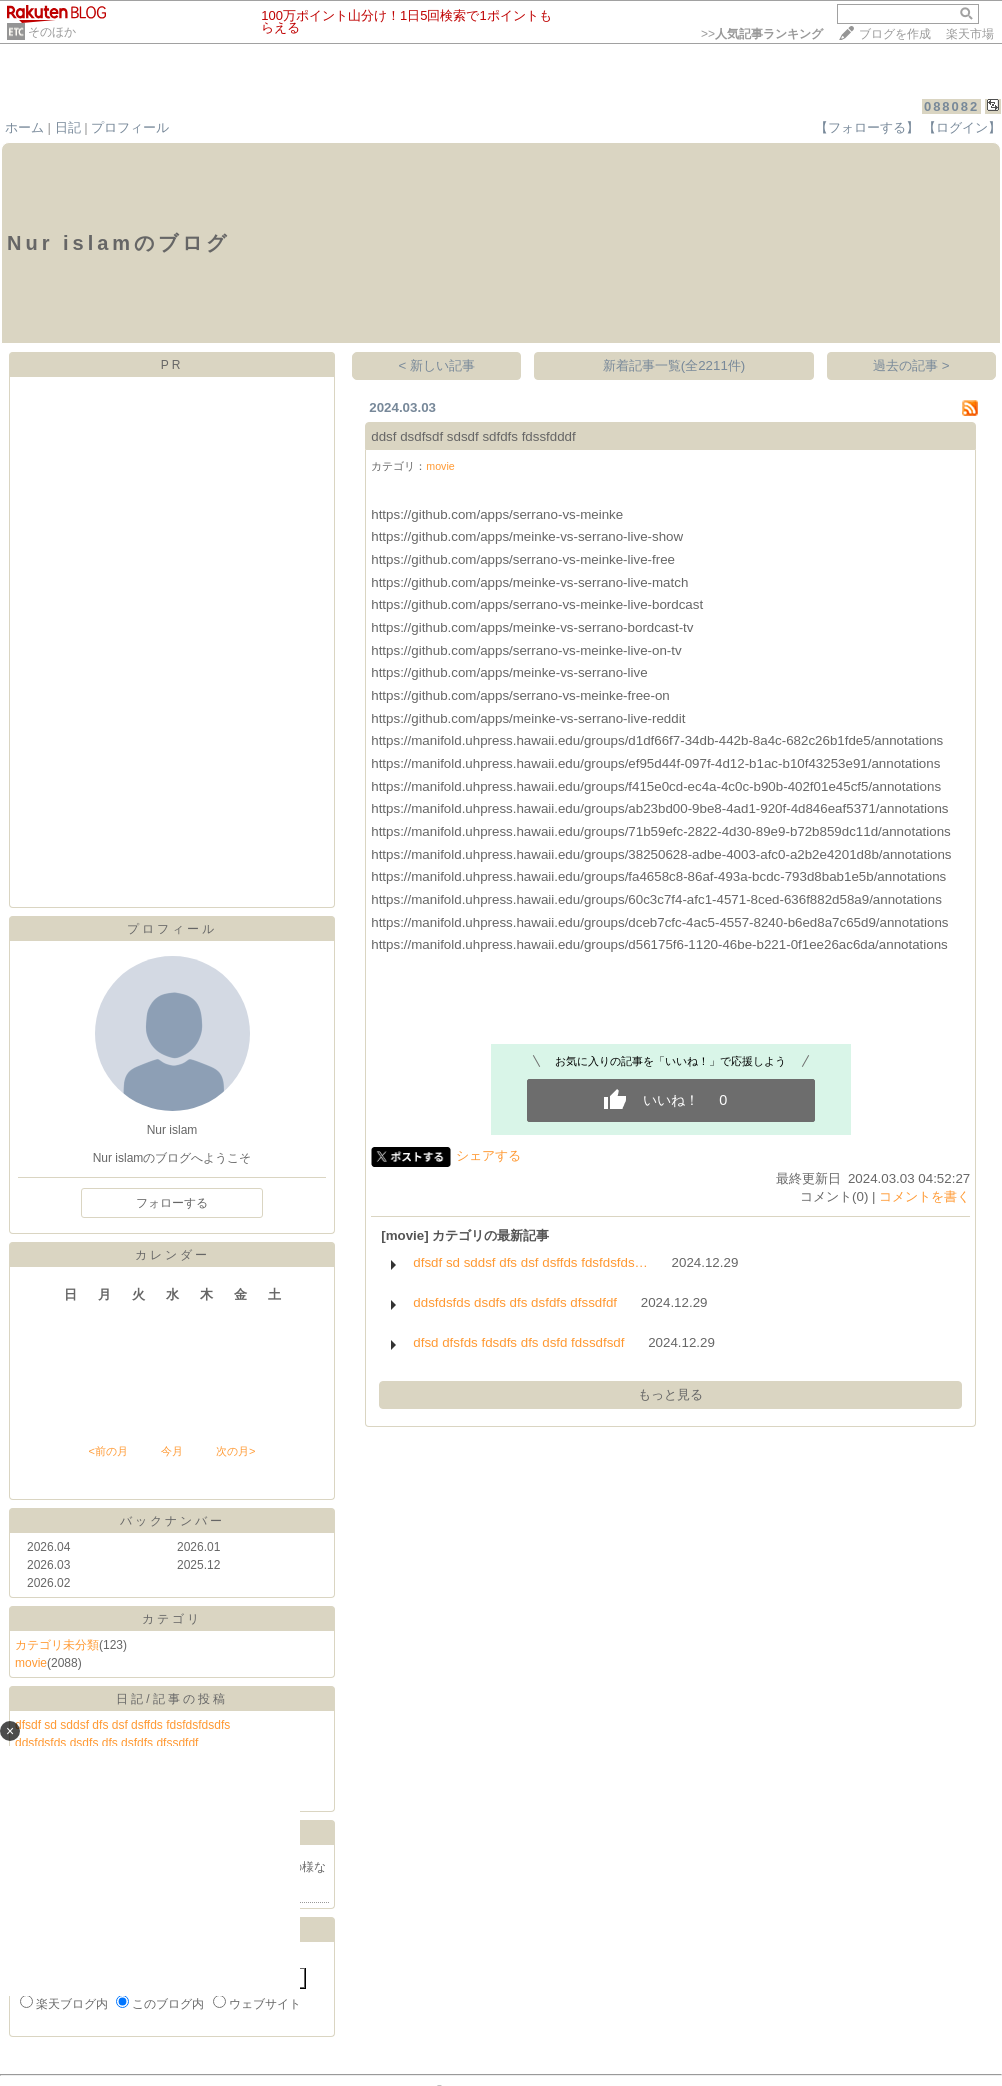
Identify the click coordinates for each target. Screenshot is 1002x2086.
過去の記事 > (911, 365)
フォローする (172, 1203)
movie (31, 1663)
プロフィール (130, 127)
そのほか (52, 32)
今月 (172, 1451)
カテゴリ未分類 (57, 1645)
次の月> (235, 1451)
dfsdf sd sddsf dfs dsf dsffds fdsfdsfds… (530, 1262)
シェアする (488, 1155)
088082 (951, 106)
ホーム (24, 127)
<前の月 (107, 1451)
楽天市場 (970, 34)
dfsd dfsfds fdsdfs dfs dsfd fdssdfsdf (518, 1342)
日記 (68, 127)
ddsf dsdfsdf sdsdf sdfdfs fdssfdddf (473, 436)
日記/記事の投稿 (171, 1699)
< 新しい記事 (437, 365)
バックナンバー (172, 1521)
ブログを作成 (895, 34)
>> (762, 34)
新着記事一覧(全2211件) (674, 365)
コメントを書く (924, 1196)
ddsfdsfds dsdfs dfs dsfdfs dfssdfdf (515, 1302)
